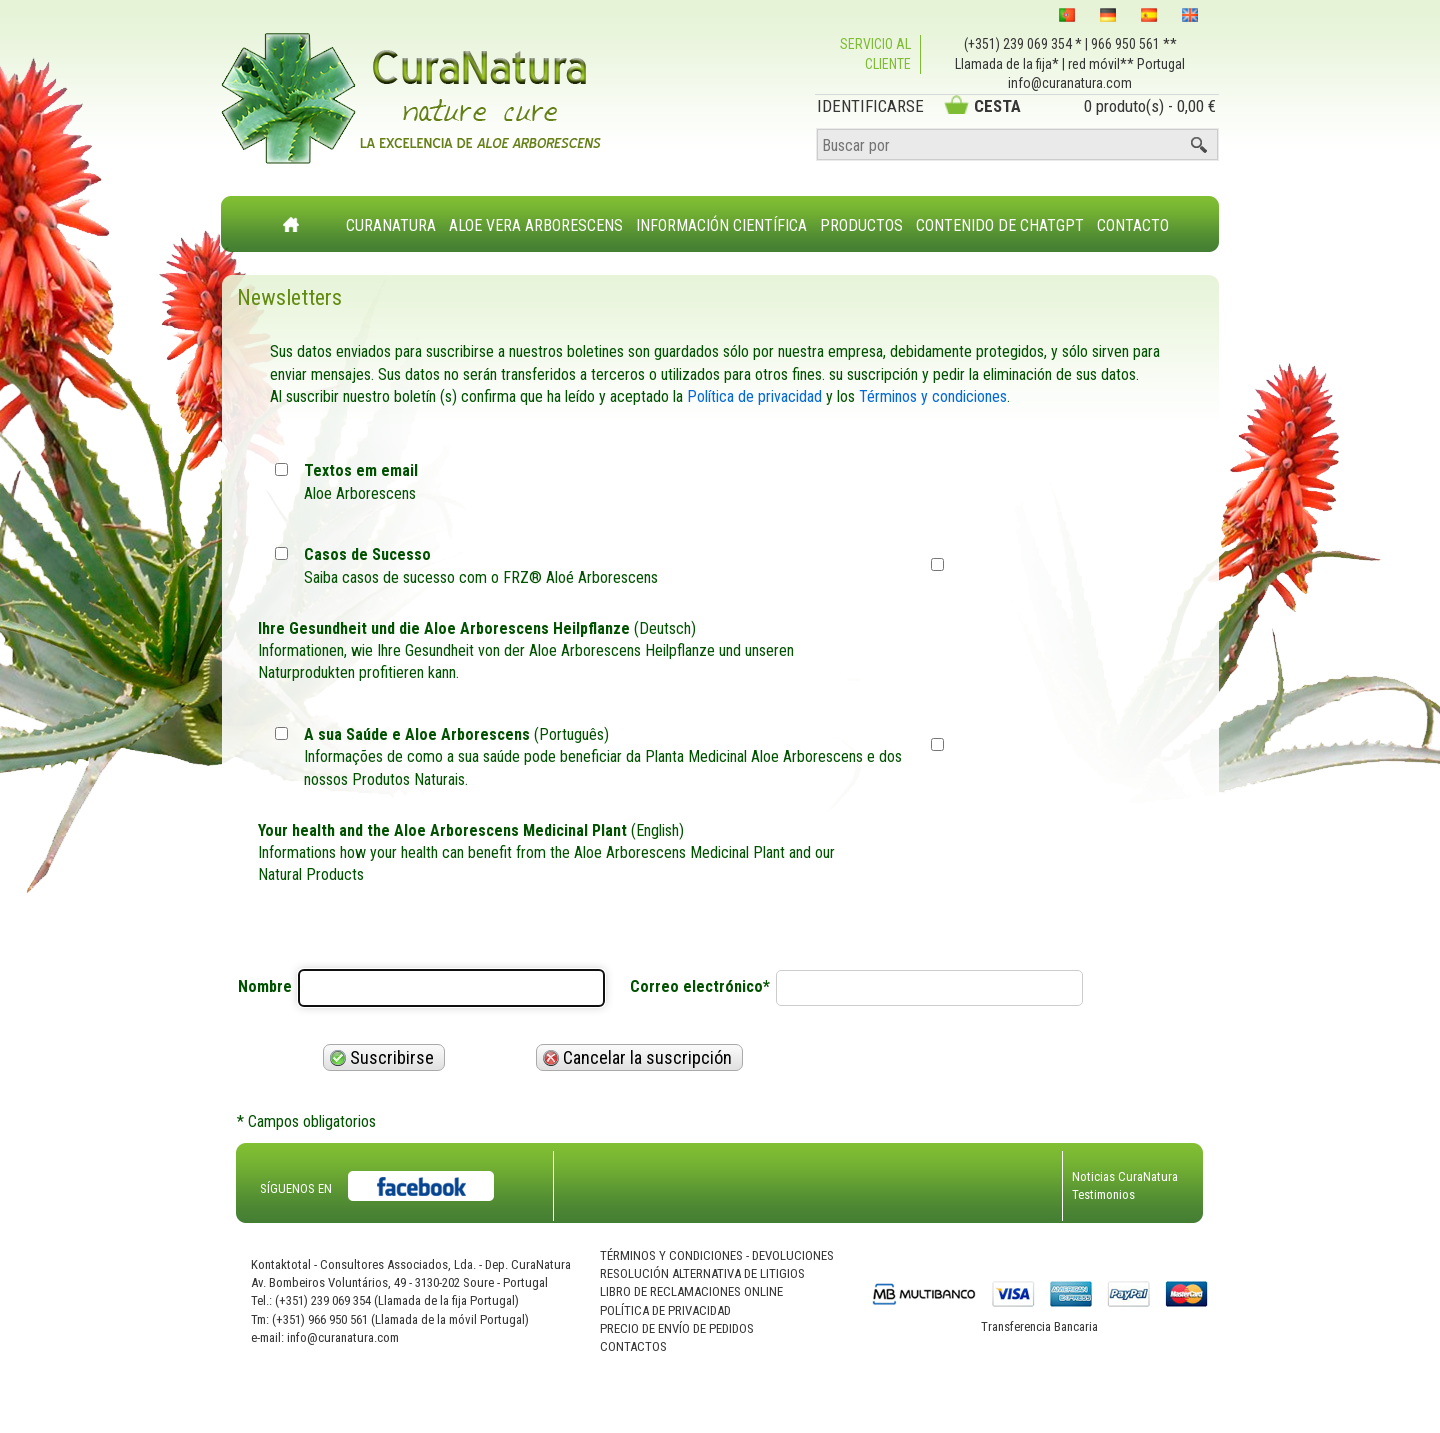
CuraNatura (391, 225)
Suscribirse (382, 1057)
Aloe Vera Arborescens (536, 225)
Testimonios (1103, 1194)
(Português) (609, 758)
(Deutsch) (563, 652)
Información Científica (721, 225)
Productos (861, 225)
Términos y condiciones (933, 396)
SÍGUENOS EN (296, 1188)
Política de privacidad (754, 396)
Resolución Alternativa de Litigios (702, 1273)
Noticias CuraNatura (1125, 1176)
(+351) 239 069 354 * (1023, 44)
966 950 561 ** (1134, 44)
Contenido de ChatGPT (1000, 225)
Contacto (1133, 225)
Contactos (633, 1346)
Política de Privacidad (665, 1310)
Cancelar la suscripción (637, 1057)
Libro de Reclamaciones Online (691, 1291)
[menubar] (758, 215)
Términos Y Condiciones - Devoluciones (717, 1255)
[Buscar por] (1017, 145)
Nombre (265, 986)
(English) (563, 854)
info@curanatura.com (1070, 83)
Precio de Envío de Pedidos (677, 1328)
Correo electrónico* (700, 986)
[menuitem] (391, 213)
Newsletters (289, 297)
